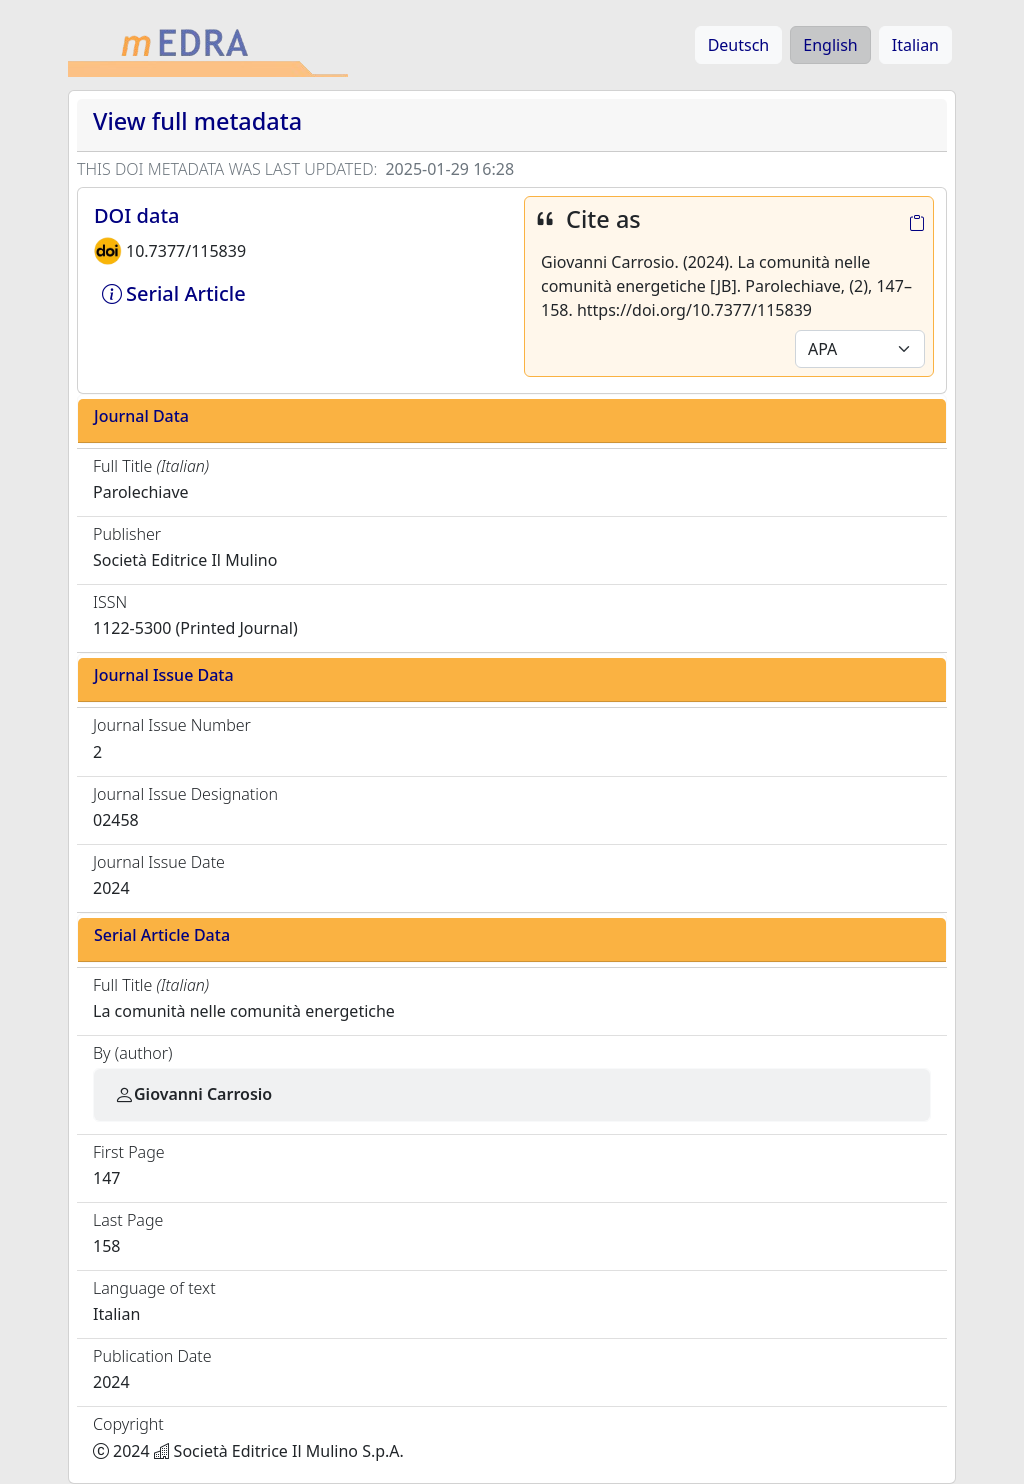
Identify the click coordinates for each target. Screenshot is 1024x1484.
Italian (915, 45)
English (830, 45)
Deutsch (739, 45)
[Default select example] (860, 349)
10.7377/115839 (186, 251)
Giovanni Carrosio (193, 1094)
